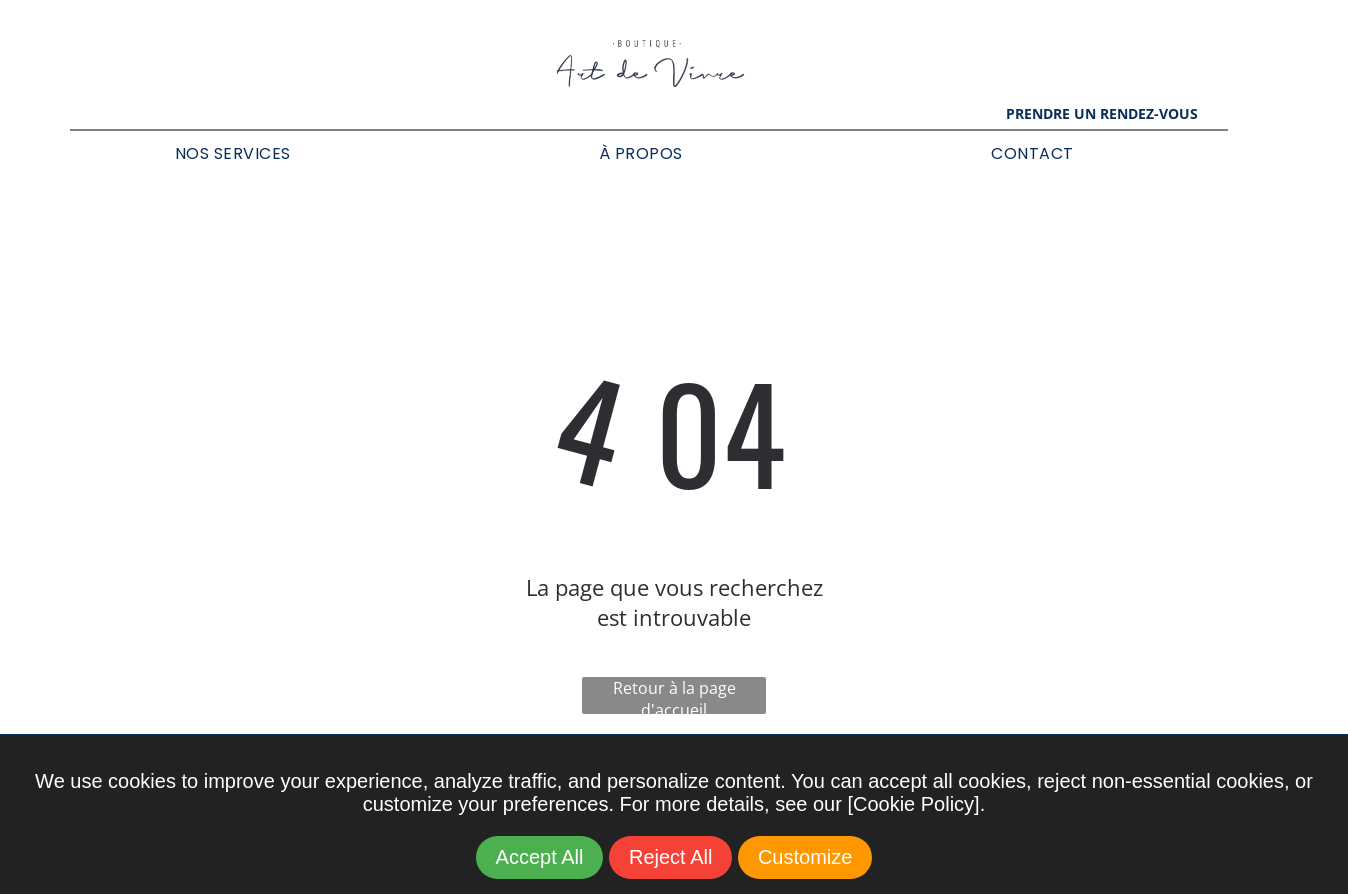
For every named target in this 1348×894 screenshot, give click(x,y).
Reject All (670, 857)
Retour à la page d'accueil (674, 695)
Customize (805, 857)
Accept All (540, 857)
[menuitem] (233, 153)
